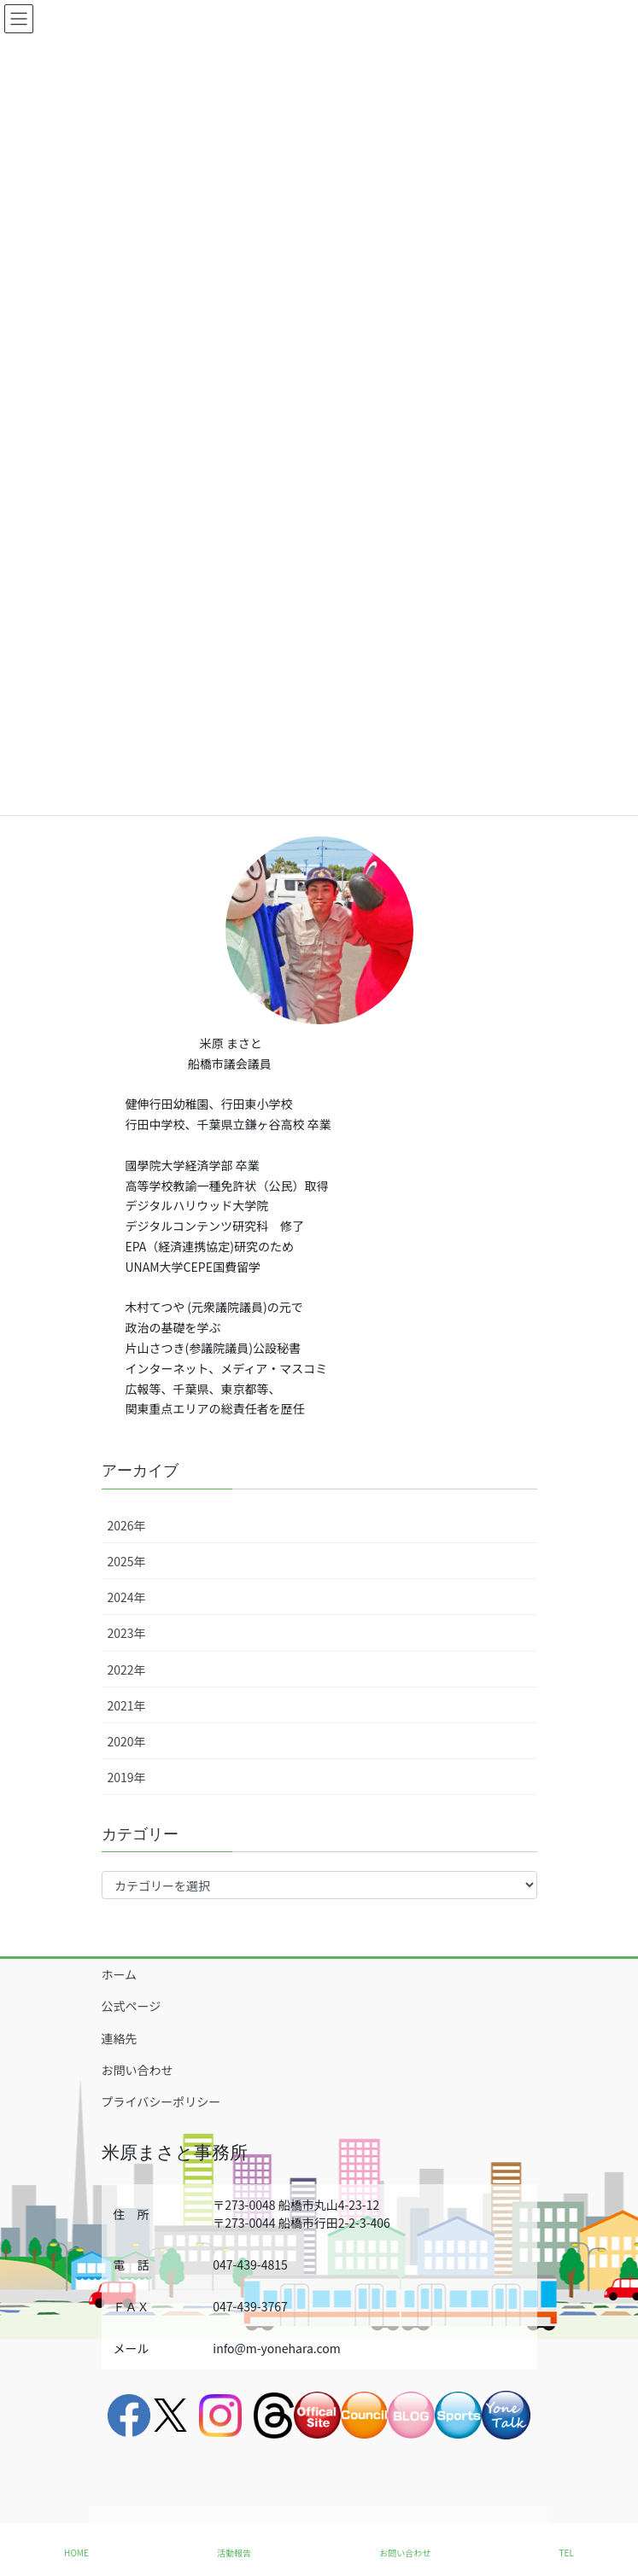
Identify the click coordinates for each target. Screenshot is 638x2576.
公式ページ (131, 2005)
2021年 (127, 1705)
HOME (76, 2552)
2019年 (127, 1777)
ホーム (120, 1974)
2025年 (127, 1561)
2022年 (127, 1669)
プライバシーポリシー (161, 2101)
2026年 (127, 1525)
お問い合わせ (137, 2069)
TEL (566, 2552)
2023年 (127, 1632)
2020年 (127, 1741)
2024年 (127, 1597)
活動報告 (234, 2552)
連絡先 (120, 2038)
